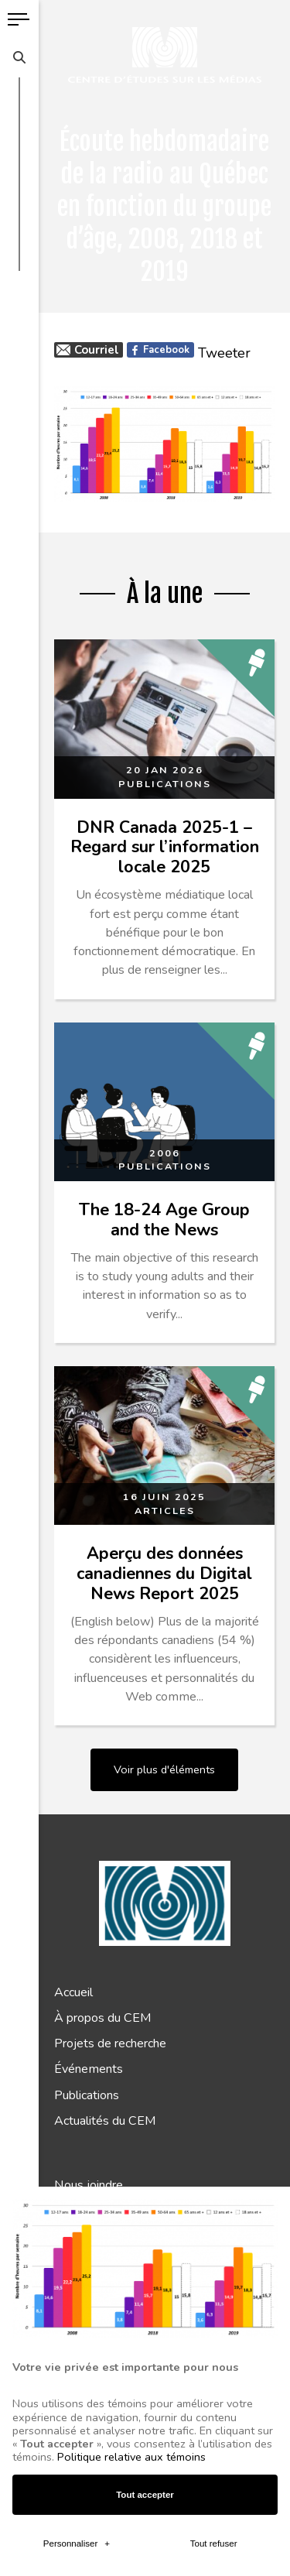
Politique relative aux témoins (131, 1907)
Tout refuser (213, 1993)
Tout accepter (145, 1944)
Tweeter (224, 353)
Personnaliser (76, 1993)
